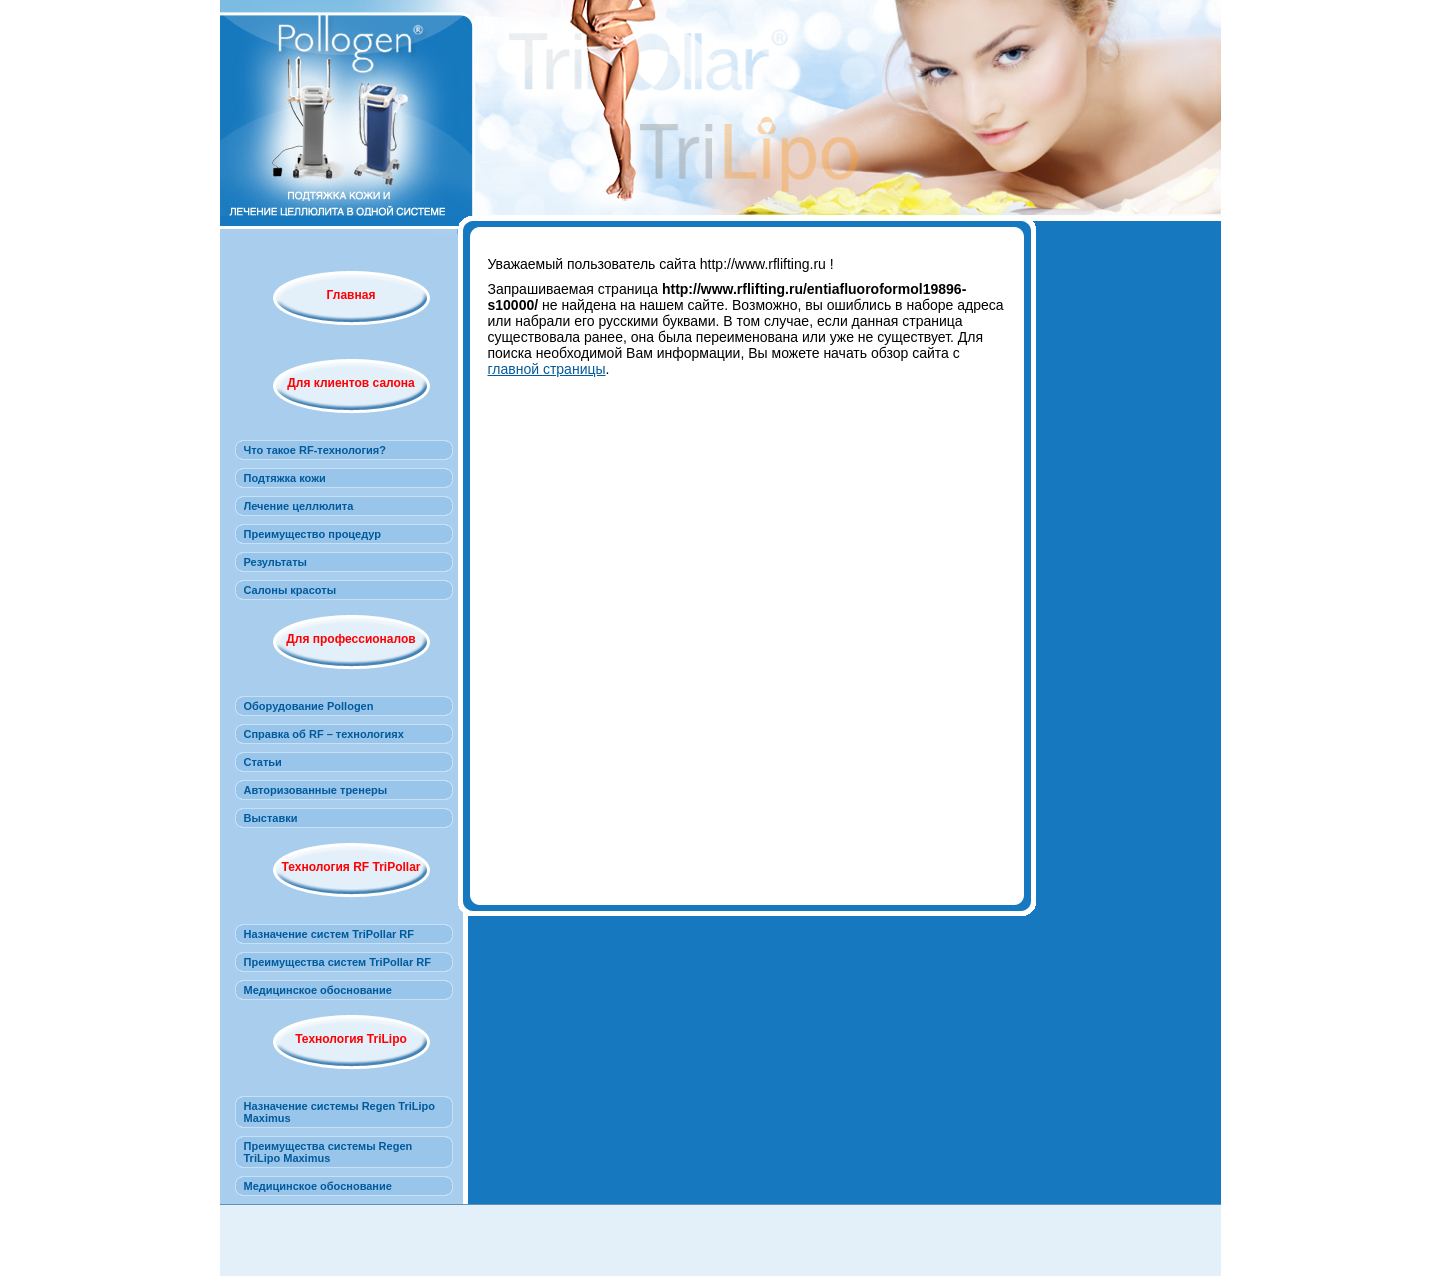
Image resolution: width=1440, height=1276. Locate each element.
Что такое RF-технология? (315, 450)
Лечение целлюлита (299, 506)
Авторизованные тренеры (316, 790)
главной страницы (547, 369)
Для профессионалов (350, 639)
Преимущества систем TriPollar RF (337, 962)
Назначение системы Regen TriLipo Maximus (340, 1112)
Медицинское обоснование (318, 990)
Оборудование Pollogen (309, 706)
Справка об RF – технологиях (324, 734)
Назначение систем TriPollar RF (329, 934)
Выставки (271, 818)
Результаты (275, 562)
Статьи (263, 762)
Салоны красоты (290, 590)
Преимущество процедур (313, 534)
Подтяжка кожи (285, 478)
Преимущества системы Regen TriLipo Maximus (328, 1152)
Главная (351, 295)
